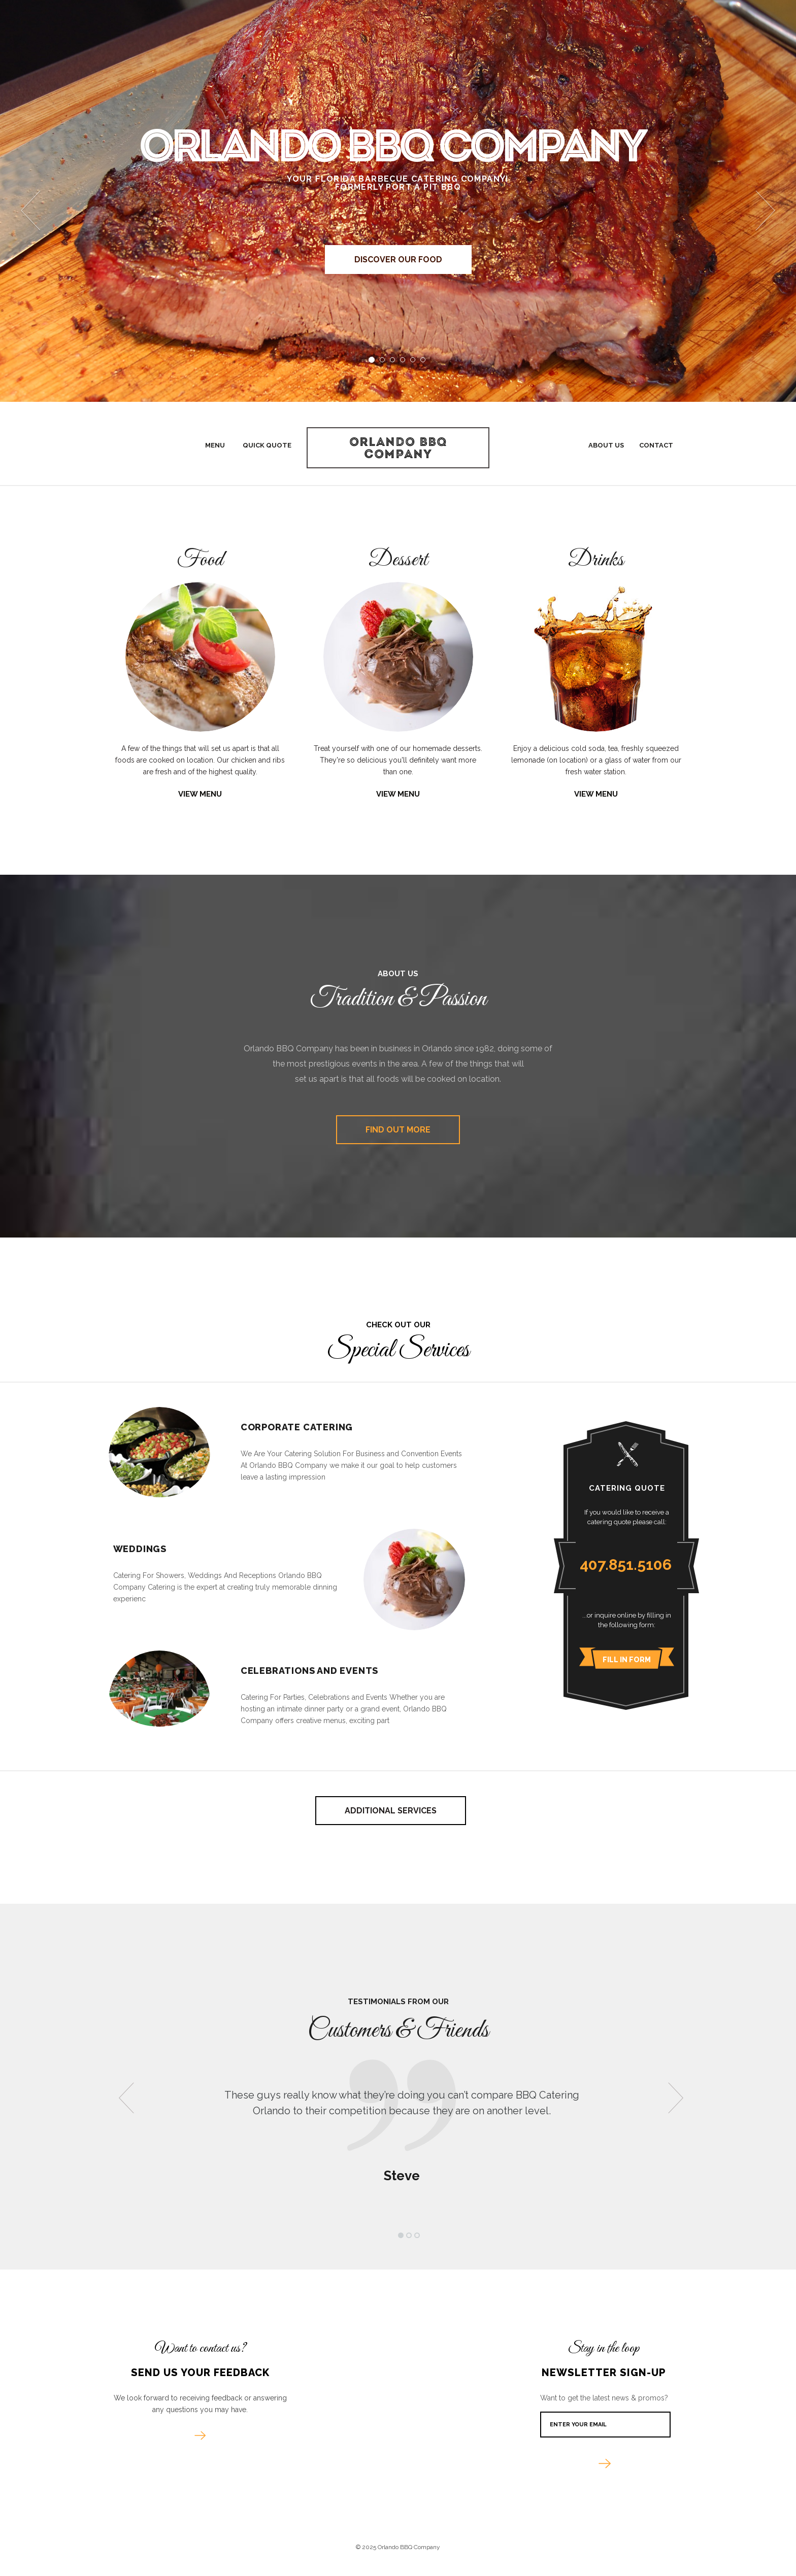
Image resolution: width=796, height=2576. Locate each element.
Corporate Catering (297, 1427)
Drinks (596, 561)
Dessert (398, 561)
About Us (606, 445)
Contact (656, 445)
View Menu (200, 794)
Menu (215, 445)
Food (200, 561)
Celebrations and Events (309, 1670)
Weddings (140, 1548)
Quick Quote (267, 445)
